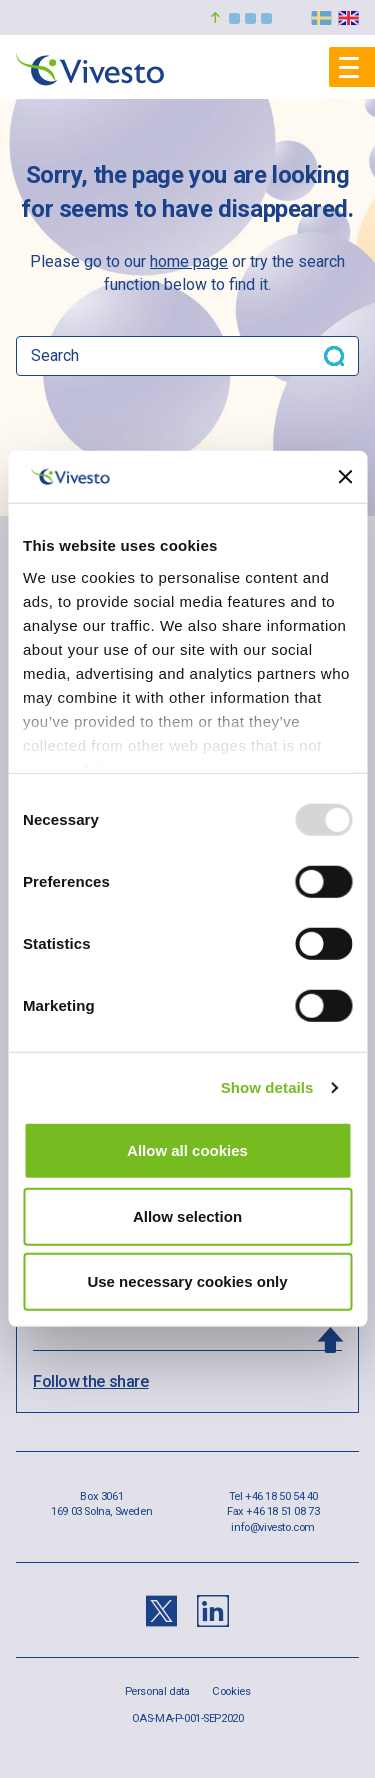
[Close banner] (345, 477)
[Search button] (334, 356)
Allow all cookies (187, 1150)
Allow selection (187, 1216)
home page (189, 261)
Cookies (231, 1691)
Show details (267, 1087)
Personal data (157, 1691)
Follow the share (91, 1381)
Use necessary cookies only (187, 1281)
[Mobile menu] (352, 67)
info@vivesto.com (273, 1527)
